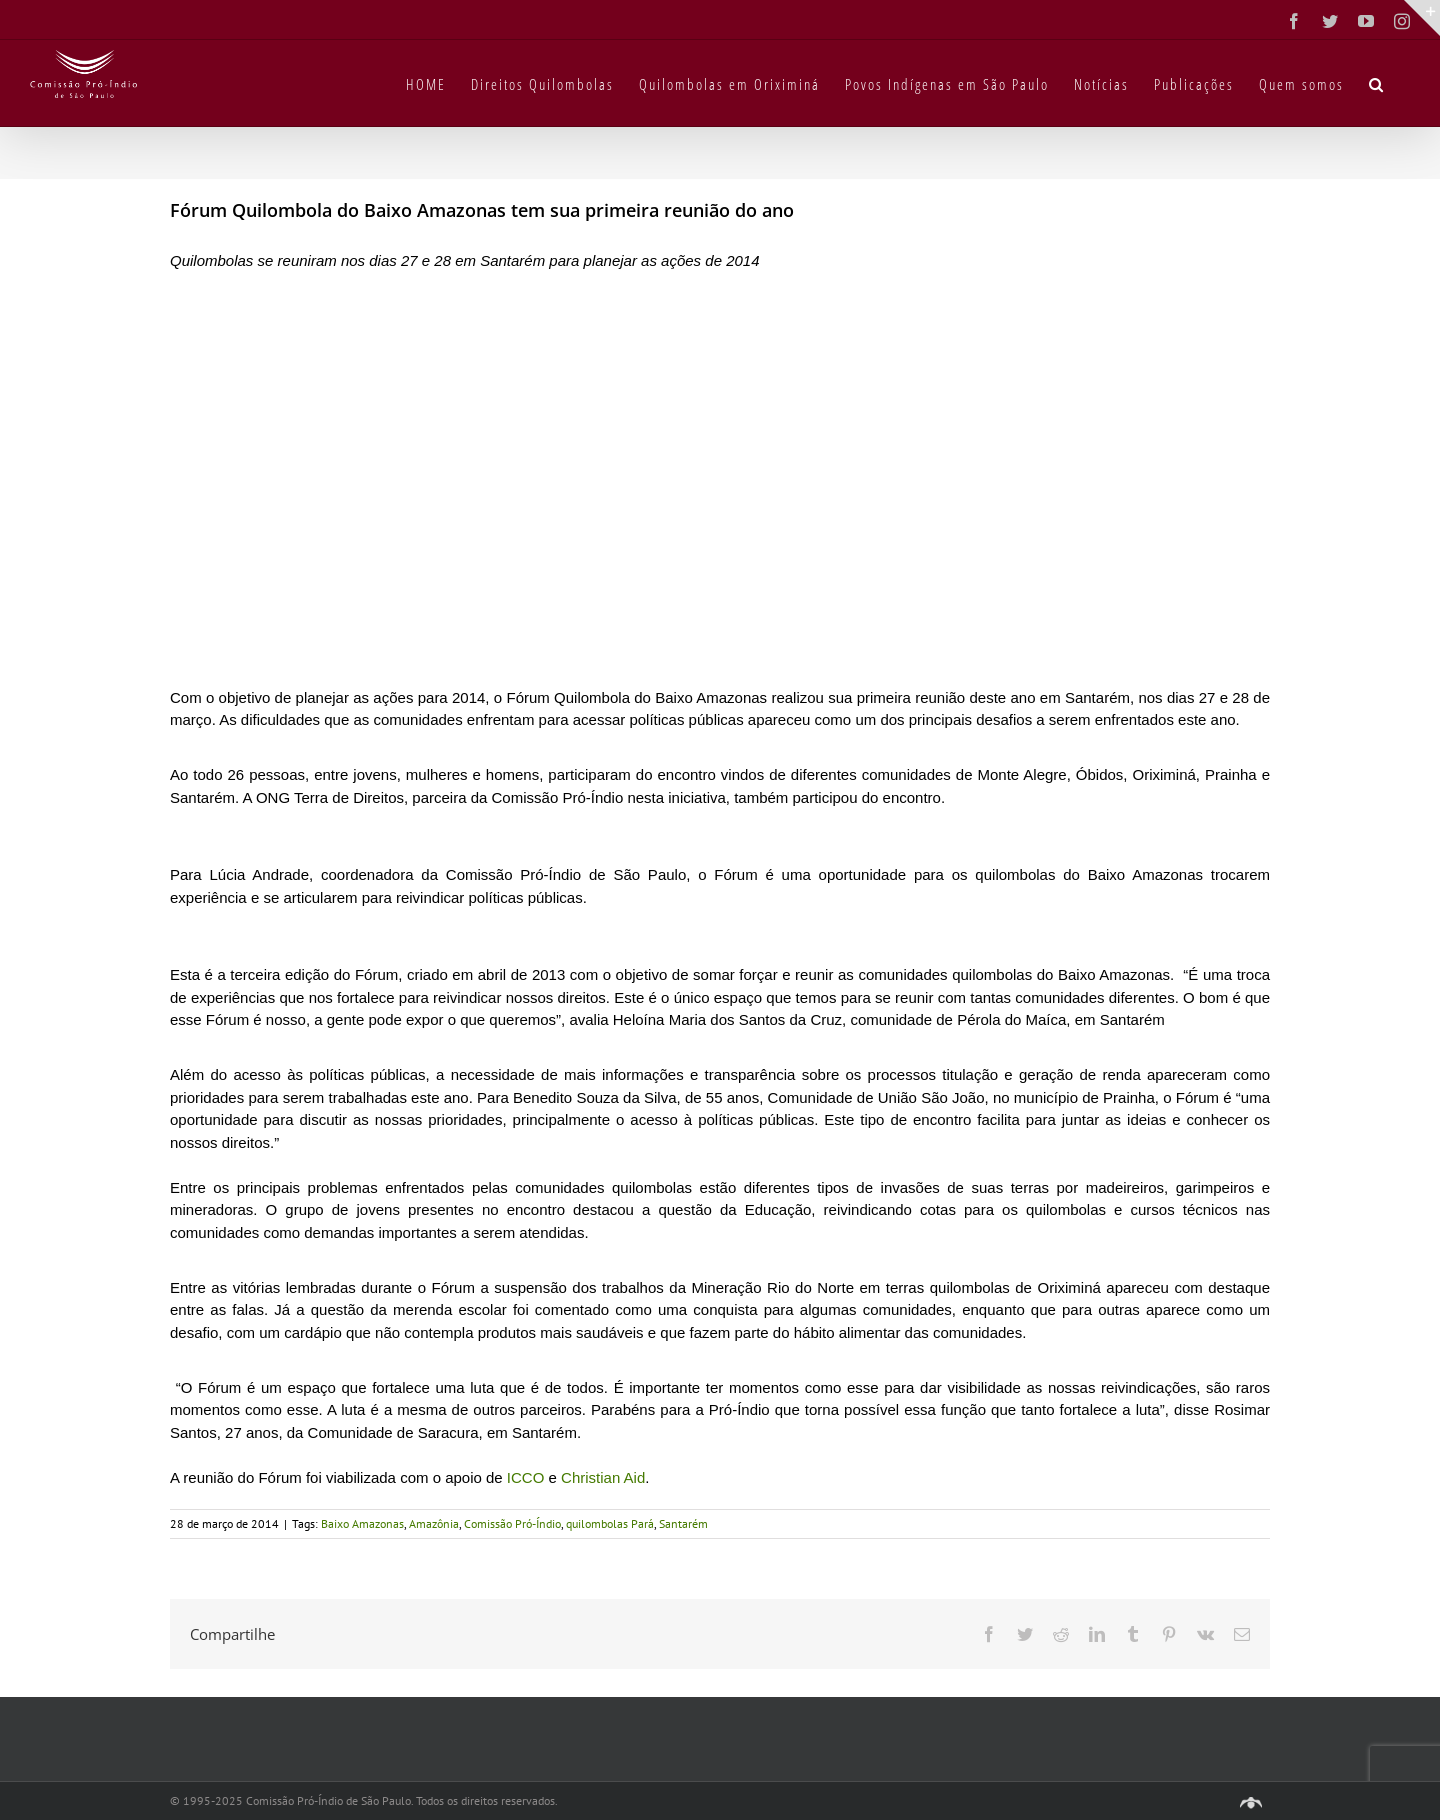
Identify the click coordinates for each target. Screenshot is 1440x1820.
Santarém (683, 1523)
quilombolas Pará (610, 1523)
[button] (1377, 83)
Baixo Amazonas (362, 1523)
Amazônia (434, 1523)
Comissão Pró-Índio (512, 1523)
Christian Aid (603, 1477)
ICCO (524, 1477)
